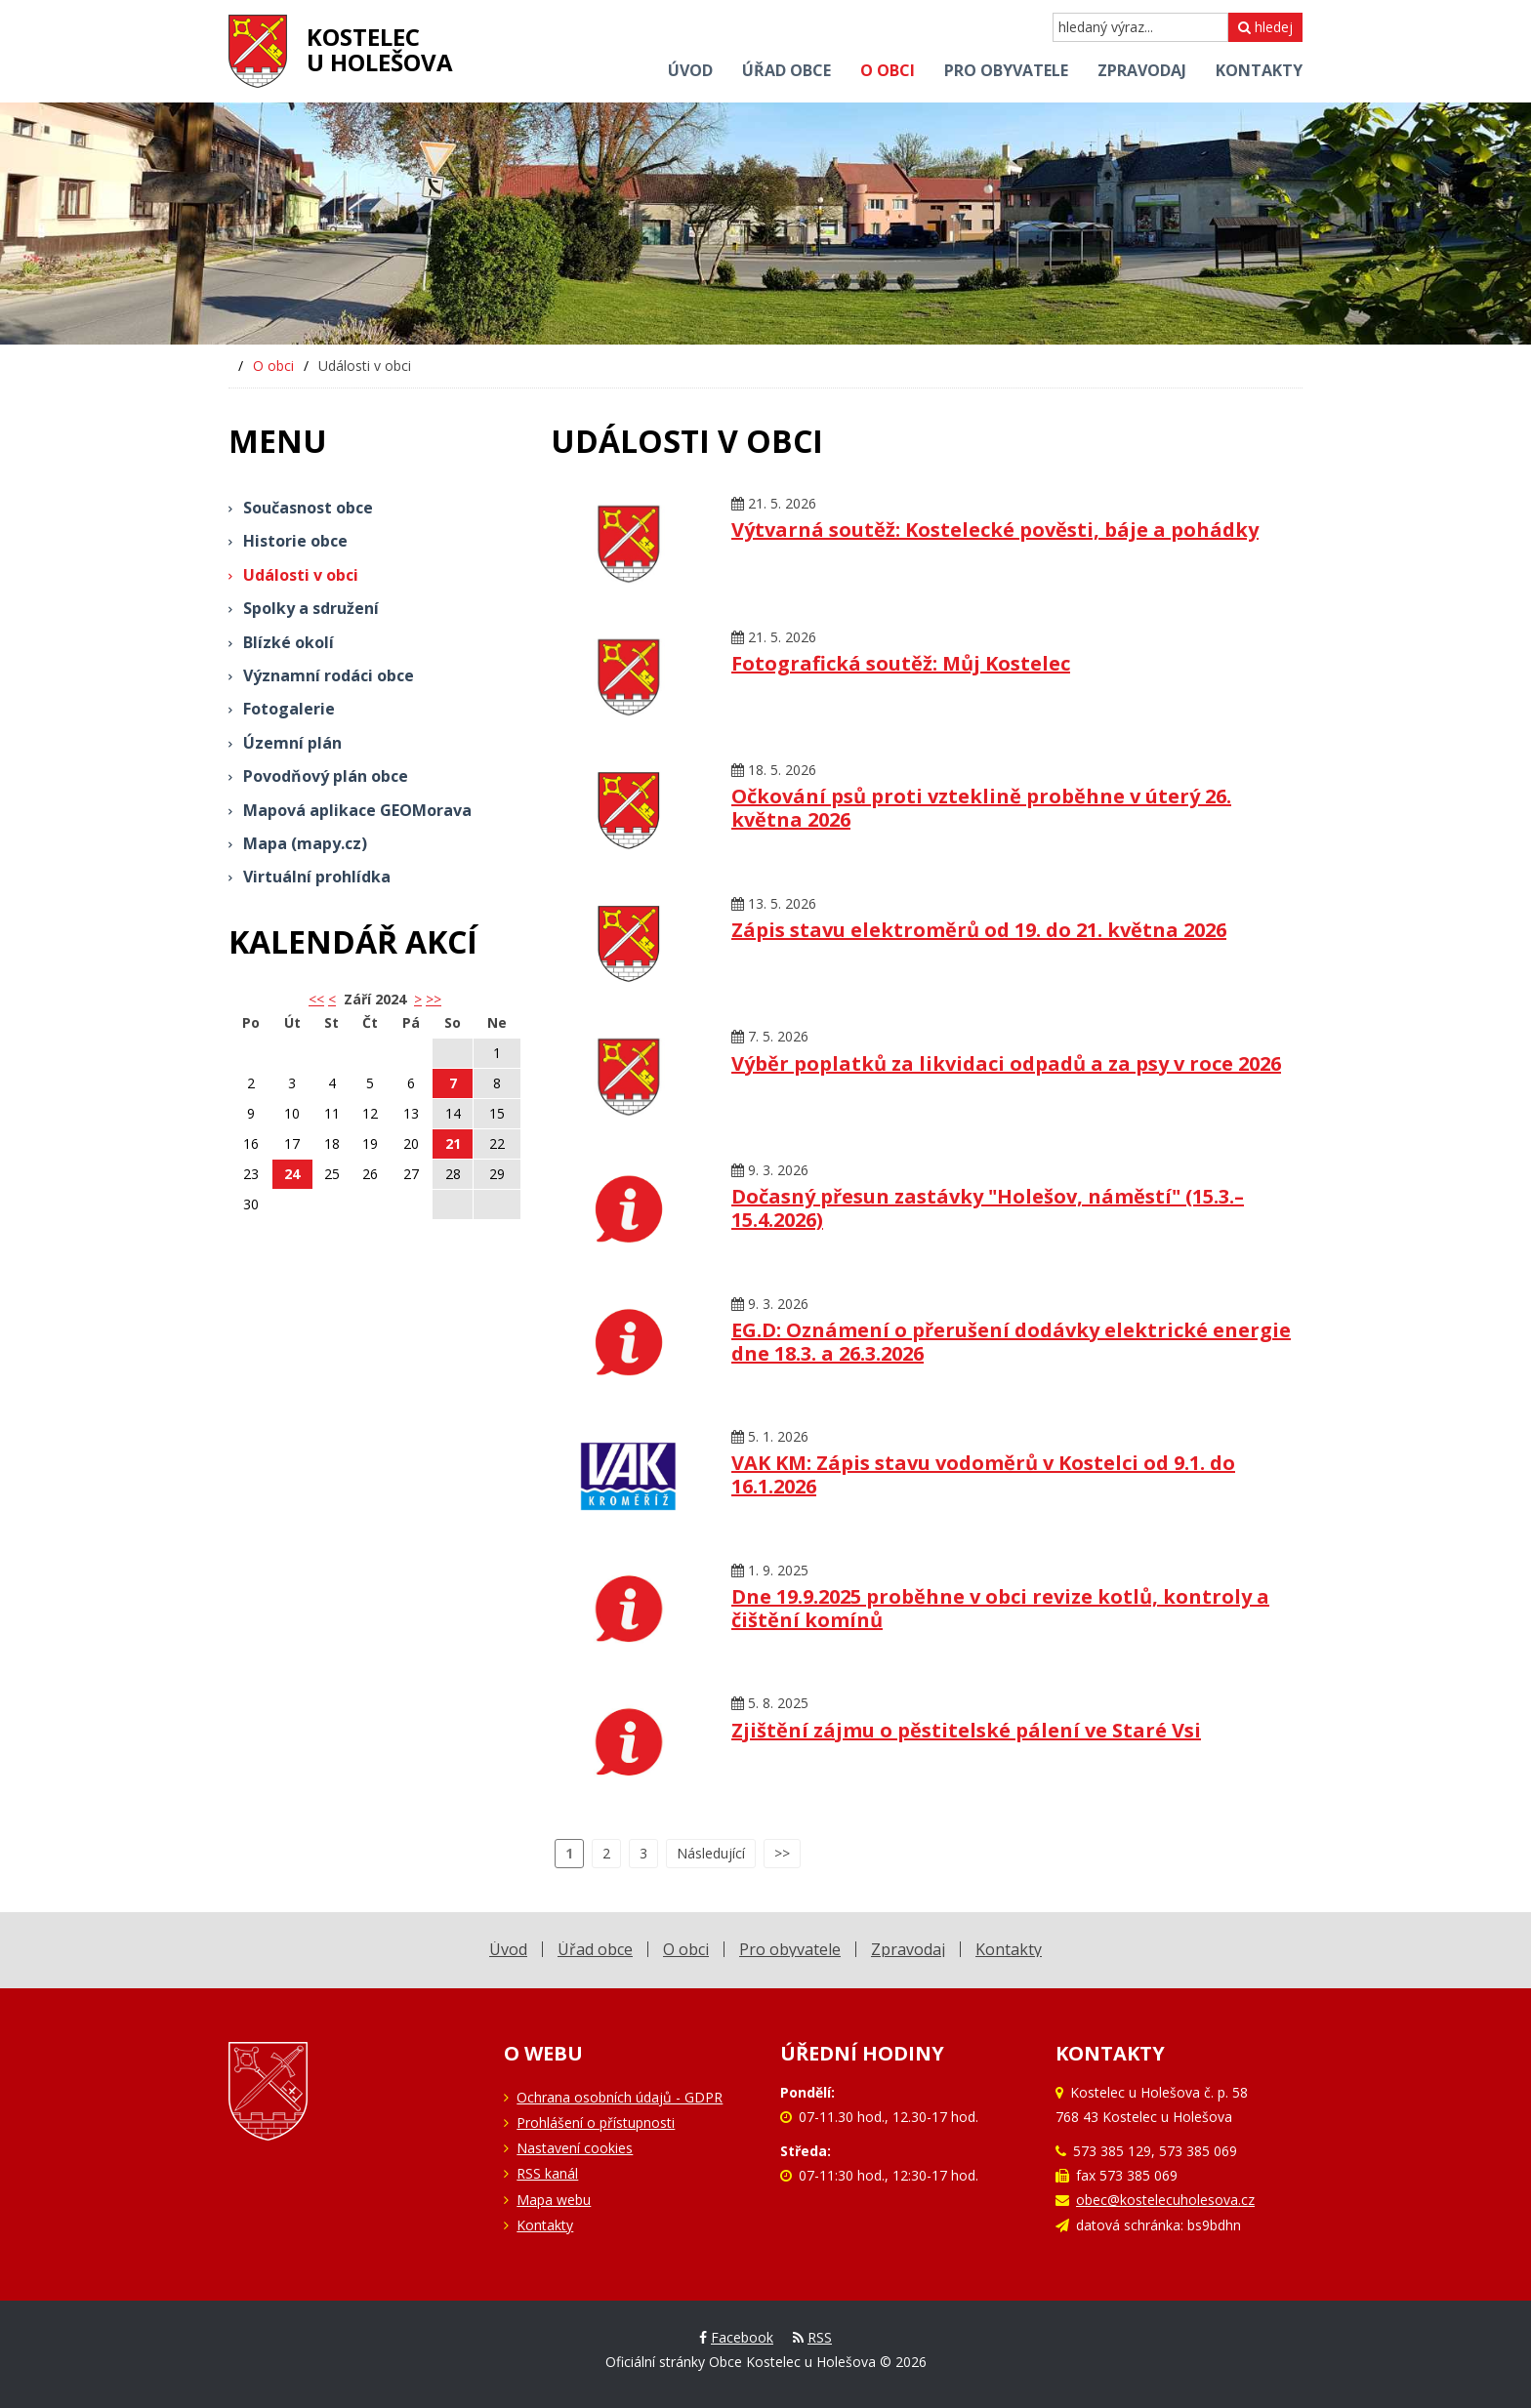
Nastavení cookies (575, 2148)
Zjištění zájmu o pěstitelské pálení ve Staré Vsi (966, 1730)
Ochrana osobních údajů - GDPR (620, 2097)
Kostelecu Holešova (380, 49)
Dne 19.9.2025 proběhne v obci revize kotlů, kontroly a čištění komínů (1000, 1608)
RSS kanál (547, 2173)
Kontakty (545, 2225)
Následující (711, 1853)
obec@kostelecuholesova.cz (1165, 2199)
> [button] (418, 999)
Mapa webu (554, 2199)
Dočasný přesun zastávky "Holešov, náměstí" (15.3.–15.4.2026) (987, 1208)
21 (453, 1143)
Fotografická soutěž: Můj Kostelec (900, 663)
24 (292, 1173)
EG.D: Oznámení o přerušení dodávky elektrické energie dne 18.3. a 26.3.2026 (1011, 1342)
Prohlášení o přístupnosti (596, 2122)
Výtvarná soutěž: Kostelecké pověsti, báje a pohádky (995, 529)
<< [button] (316, 999)
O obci (273, 365)
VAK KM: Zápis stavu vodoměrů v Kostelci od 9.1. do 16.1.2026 (983, 1474)
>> (433, 999)
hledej (1265, 27)
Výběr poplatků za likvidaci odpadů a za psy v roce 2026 (1006, 1063)
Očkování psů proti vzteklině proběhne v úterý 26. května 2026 (981, 808)
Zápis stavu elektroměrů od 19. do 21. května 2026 (978, 930)
